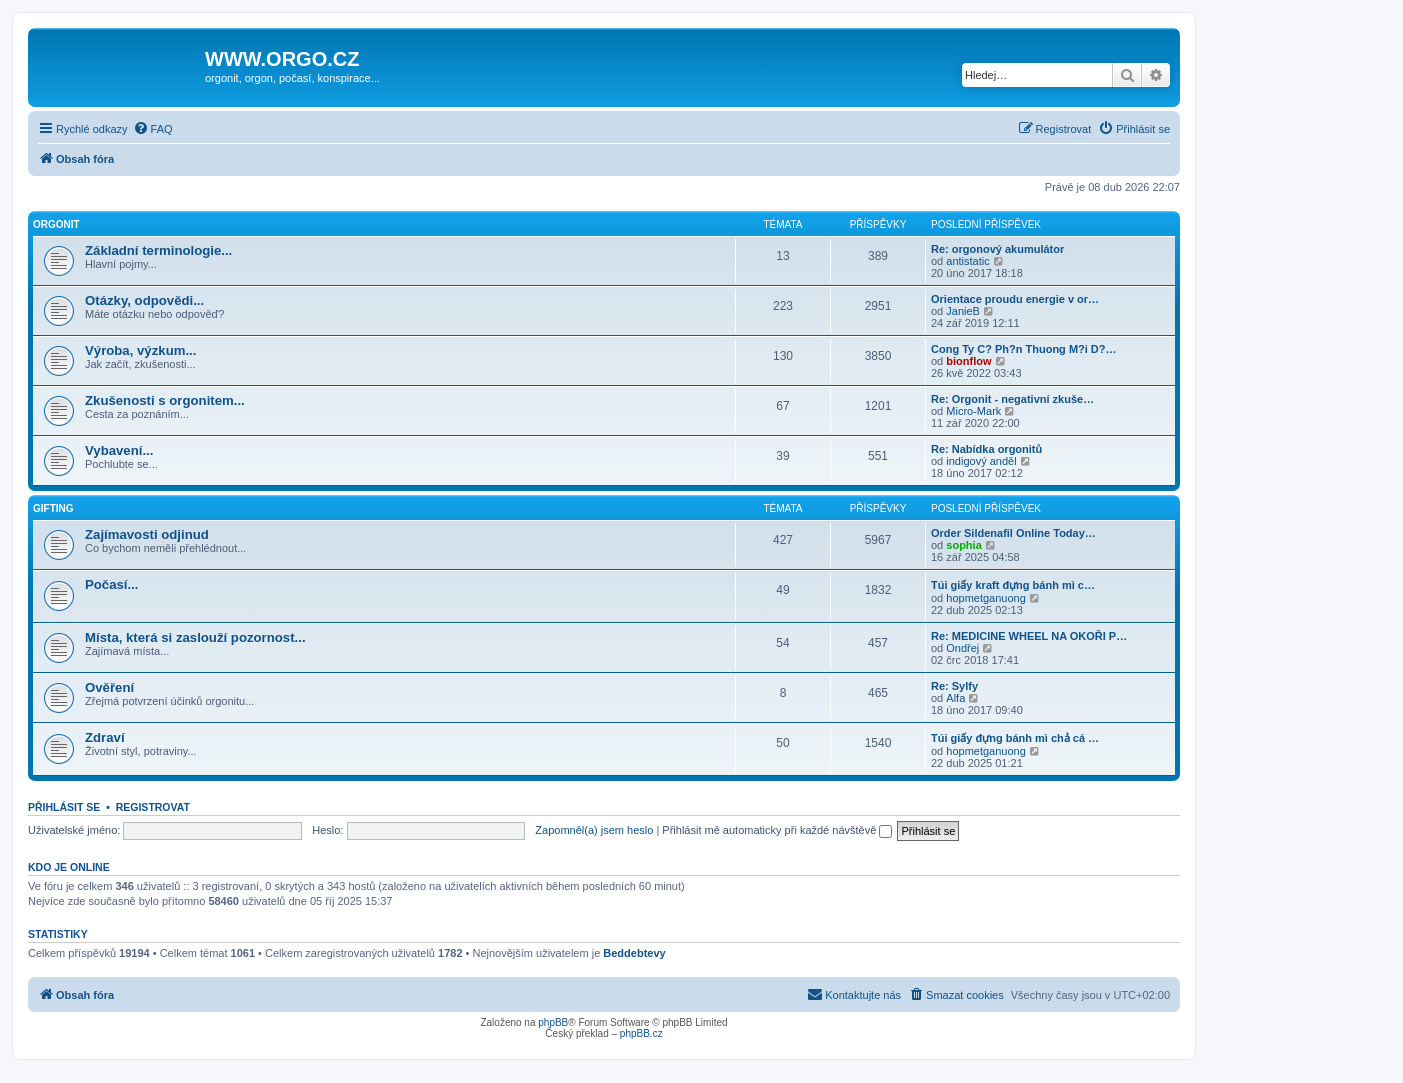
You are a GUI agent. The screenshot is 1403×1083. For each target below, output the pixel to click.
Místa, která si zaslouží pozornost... (195, 637)
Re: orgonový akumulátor (997, 249)
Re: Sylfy (954, 686)
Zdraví (105, 737)
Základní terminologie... (158, 250)
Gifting (53, 508)
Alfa (955, 698)
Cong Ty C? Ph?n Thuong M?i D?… (1024, 349)
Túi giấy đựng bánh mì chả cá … (1015, 738)
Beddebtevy (634, 953)
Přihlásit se (64, 807)
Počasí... (112, 584)
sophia (963, 545)
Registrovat (153, 807)
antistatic (967, 261)
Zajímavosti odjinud (147, 534)
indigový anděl (981, 461)
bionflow (968, 361)
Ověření (109, 687)
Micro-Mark (973, 411)
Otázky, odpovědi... (144, 300)
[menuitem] (153, 129)
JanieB (963, 311)
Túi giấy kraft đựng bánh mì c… (1013, 585)
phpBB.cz (641, 1033)
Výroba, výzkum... (140, 350)
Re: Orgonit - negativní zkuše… (1012, 399)
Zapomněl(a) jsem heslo (594, 830)
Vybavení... (119, 450)
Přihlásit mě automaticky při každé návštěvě (777, 830)
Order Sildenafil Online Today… (1013, 533)
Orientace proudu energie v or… (1015, 299)
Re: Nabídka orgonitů (986, 449)
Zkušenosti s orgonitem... (165, 400)
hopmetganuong (986, 598)
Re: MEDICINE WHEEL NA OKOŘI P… (1029, 636)
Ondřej (962, 648)
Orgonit (56, 224)
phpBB (553, 1022)
